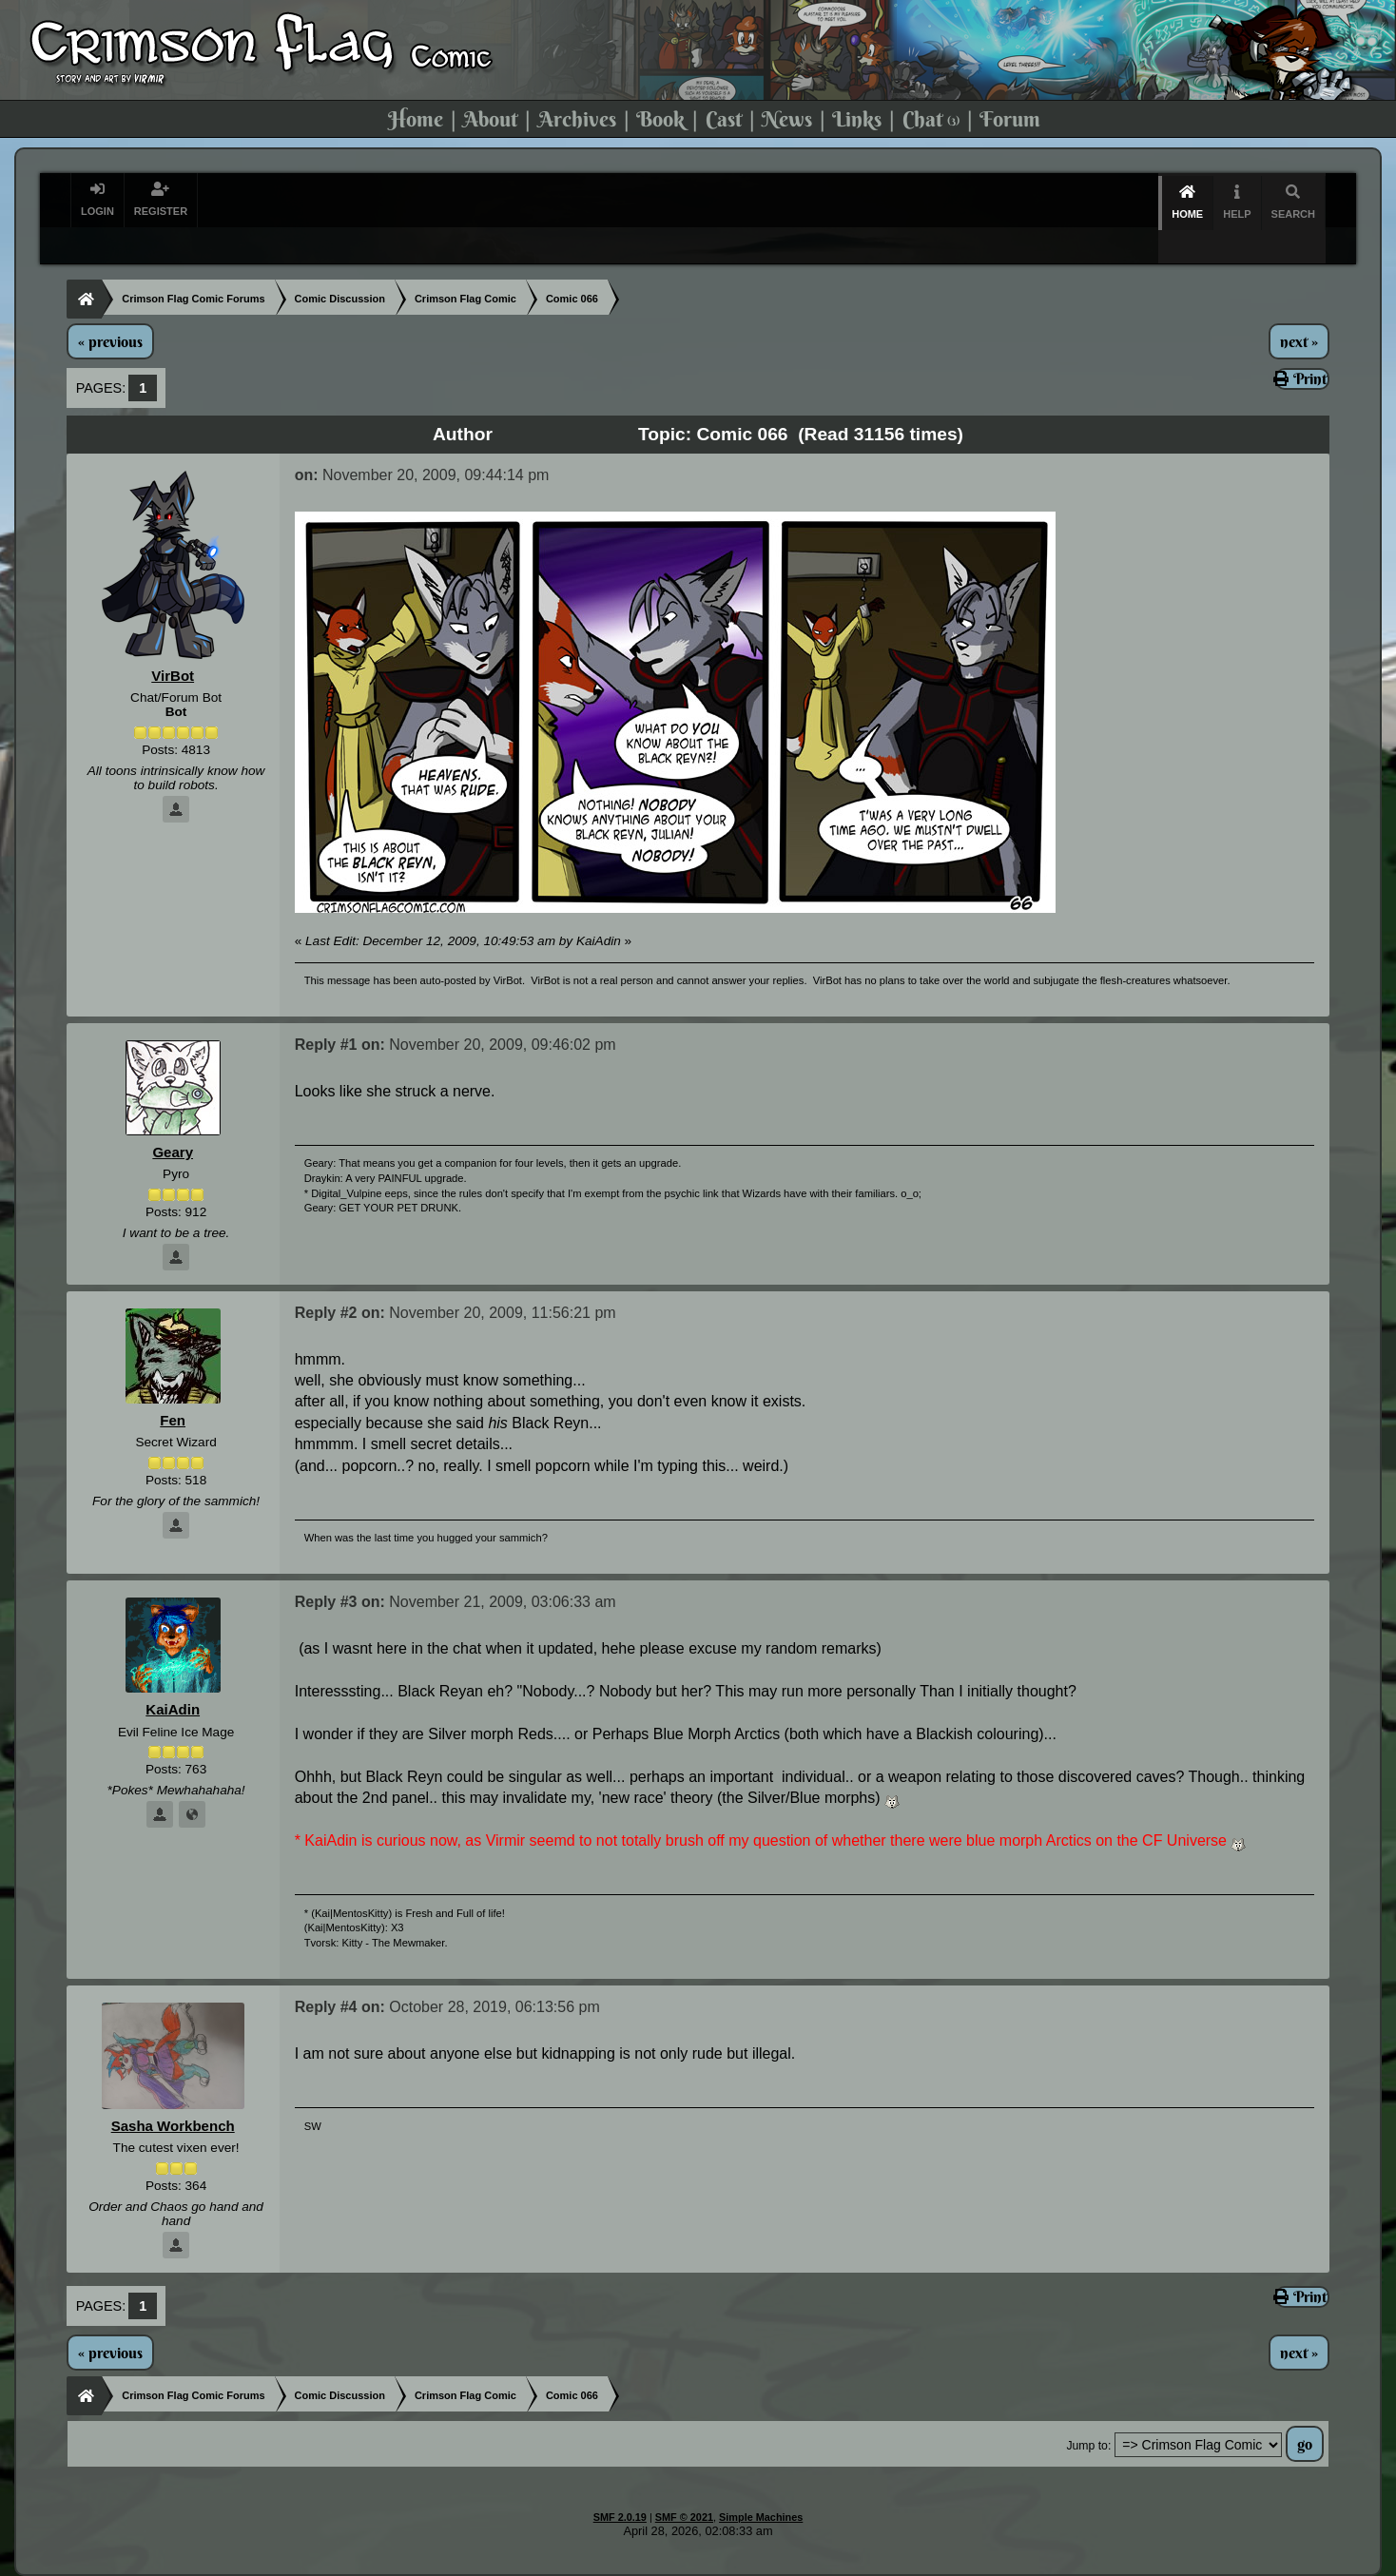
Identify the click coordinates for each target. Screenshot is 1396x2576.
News (787, 119)
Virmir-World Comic (795, 2562)
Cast (724, 119)
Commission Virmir (1110, 2562)
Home (415, 119)
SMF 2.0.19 (620, 2483)
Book (660, 119)
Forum (1009, 119)
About (490, 119)
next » (1299, 308)
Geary (172, 1119)
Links (857, 119)
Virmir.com (614, 2562)
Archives (577, 119)
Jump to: (1088, 2412)
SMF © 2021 (684, 2483)
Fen (172, 1387)
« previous (110, 308)
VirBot (173, 642)
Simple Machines (761, 2483)
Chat (931, 119)
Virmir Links (1000, 2562)
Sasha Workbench (172, 2092)
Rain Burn (691, 2562)
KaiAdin (172, 1676)
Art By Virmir (908, 2562)
